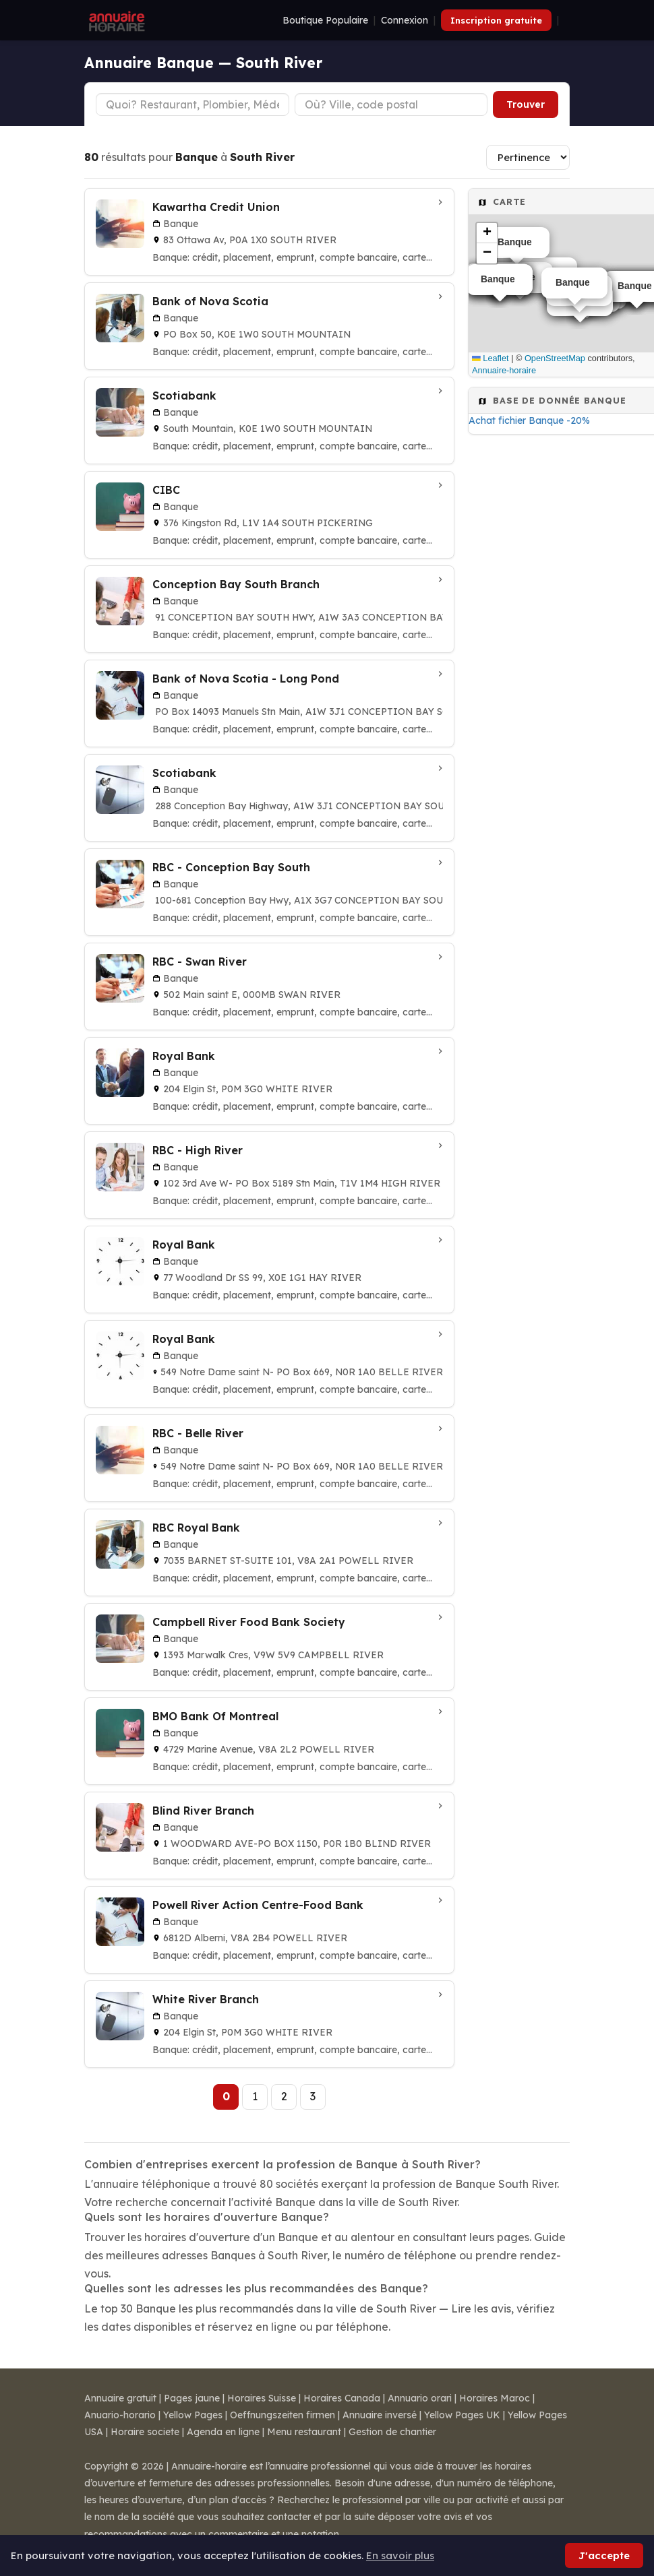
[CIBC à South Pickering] (269, 515)
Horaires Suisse (261, 2398)
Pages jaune (192, 2398)
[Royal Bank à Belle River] (269, 1364)
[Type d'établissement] (192, 104)
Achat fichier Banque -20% (529, 420)
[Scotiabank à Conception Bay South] (269, 798)
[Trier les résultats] (528, 157)
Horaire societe (145, 2432)
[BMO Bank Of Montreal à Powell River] (269, 1741)
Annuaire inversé (380, 2415)
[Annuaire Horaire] (115, 20)
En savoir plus (400, 2555)
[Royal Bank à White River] (269, 1081)
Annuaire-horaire (504, 370)
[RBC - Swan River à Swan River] (269, 986)
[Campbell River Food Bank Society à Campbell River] (269, 1647)
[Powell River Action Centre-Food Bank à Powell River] (269, 1930)
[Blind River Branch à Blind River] (269, 1835)
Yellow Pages (192, 2415)
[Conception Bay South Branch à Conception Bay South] (269, 609)
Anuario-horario (120, 2415)
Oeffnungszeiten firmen (282, 2415)
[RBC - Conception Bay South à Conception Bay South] (269, 892)
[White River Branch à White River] (269, 2024)
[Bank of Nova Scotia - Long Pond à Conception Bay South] (269, 703)
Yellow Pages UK (462, 2415)
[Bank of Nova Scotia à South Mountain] (269, 326)
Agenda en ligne (223, 2432)
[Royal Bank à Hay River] (269, 1269)
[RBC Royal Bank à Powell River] (269, 1552)
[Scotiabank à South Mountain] (269, 420)
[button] (487, 233)
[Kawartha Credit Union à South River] (269, 232)
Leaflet (490, 358)
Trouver (525, 104)
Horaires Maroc (494, 2398)
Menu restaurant (304, 2432)
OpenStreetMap (555, 358)
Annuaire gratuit (120, 2398)
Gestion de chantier (392, 2432)
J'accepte (604, 2555)
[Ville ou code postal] (391, 104)
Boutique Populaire (325, 20)
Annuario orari (420, 2398)
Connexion (404, 20)
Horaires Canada (341, 2398)
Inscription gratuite (496, 20)
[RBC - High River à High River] (269, 1175)
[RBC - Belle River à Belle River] (269, 1458)
